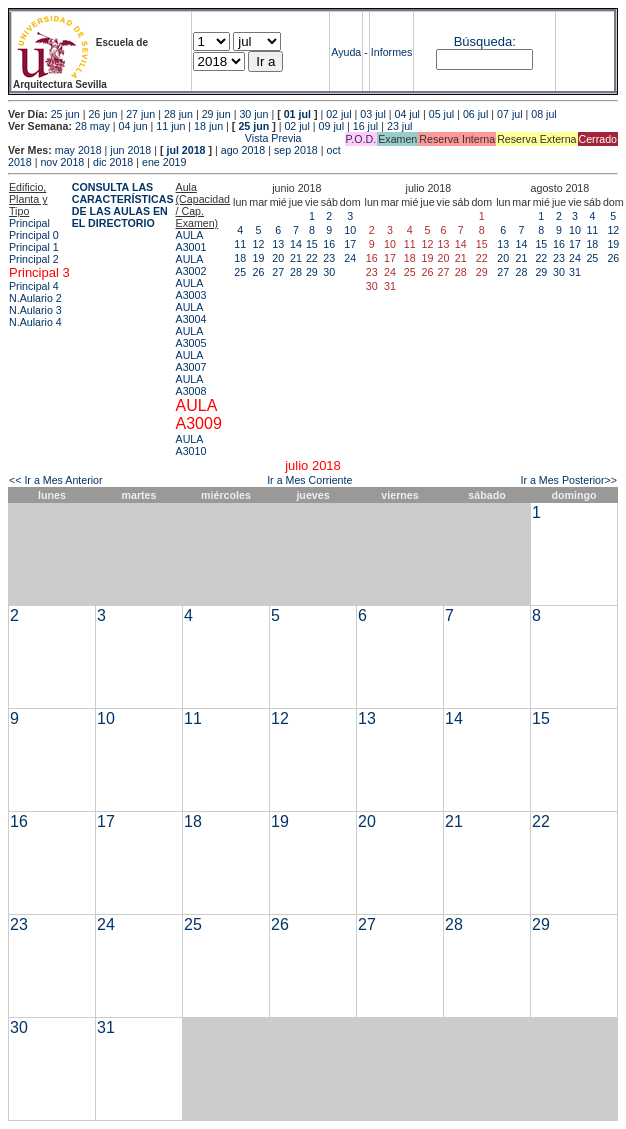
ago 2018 (243, 150)
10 (350, 230)
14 (296, 244)
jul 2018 (185, 150)
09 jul (331, 126)
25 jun (65, 114)
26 (259, 272)
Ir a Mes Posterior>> (568, 480)
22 (312, 258)
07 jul (509, 114)
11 (240, 244)
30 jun (253, 114)
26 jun (102, 114)
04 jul (407, 114)
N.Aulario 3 (35, 310)
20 (278, 258)
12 (259, 244)
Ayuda (346, 52)
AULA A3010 (191, 445)
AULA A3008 (191, 385)
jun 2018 (130, 150)
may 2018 (78, 150)
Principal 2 (34, 259)
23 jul (399, 126)
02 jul (338, 114)
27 (278, 272)
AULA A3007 (191, 361)
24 (350, 258)
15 (312, 244)
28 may (92, 126)
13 (278, 244)
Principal (29, 223)
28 (296, 272)
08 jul (543, 114)
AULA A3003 (191, 289)
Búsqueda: (485, 41)
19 (259, 258)
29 (312, 272)
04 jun (133, 126)
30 (329, 272)
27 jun (140, 114)
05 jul (441, 114)
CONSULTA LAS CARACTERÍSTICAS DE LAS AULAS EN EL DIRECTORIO (123, 205)
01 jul (297, 114)
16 (329, 244)
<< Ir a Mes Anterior (56, 480)
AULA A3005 (191, 337)
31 (575, 272)
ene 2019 (164, 162)
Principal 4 (34, 286)
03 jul (372, 114)
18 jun (208, 126)
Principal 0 (34, 235)
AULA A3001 (191, 241)
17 (350, 244)
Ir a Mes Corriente (309, 480)
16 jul (365, 126)
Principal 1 (34, 247)
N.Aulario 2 (35, 298)
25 (240, 272)
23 (329, 258)
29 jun (216, 114)
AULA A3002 (191, 265)
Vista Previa (155, 138)
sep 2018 (296, 150)
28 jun (178, 114)
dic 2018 (113, 162)
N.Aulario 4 (35, 322)
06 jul (475, 114)
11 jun (170, 126)
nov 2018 (62, 162)
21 (296, 258)
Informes (391, 52)
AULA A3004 (191, 313)
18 (240, 258)
